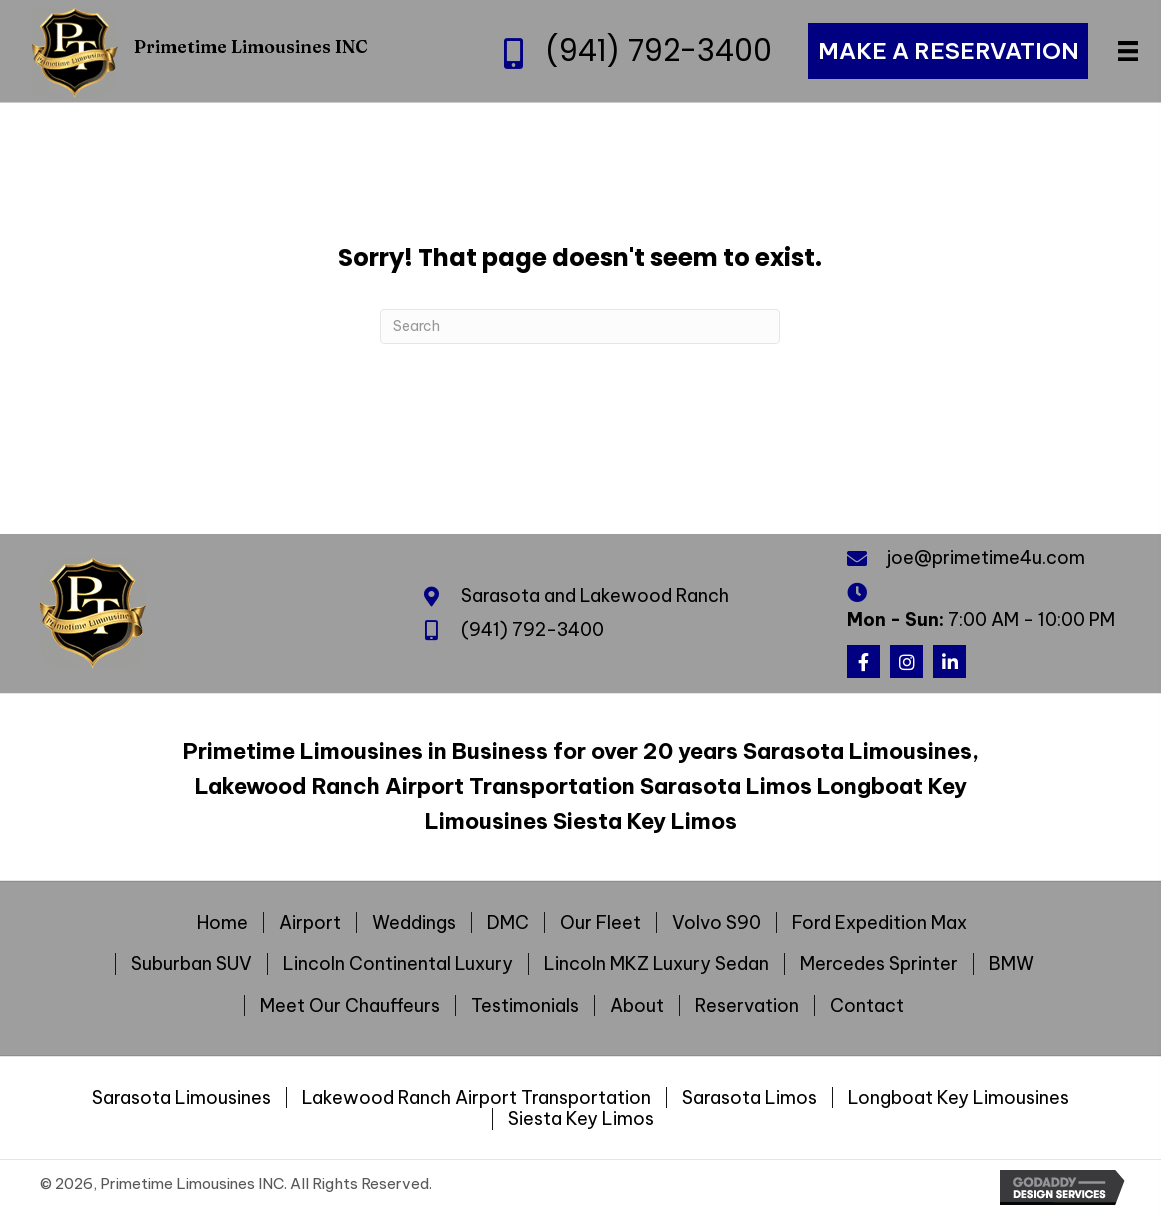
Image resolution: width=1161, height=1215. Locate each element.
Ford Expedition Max (879, 923)
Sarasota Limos (749, 1098)
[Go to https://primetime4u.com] (224, 51)
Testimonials (525, 1006)
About (637, 1006)
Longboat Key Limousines (958, 1098)
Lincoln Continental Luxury (398, 964)
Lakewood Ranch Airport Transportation (476, 1098)
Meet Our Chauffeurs (350, 1006)
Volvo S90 (716, 923)
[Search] (580, 326)
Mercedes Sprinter (879, 964)
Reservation (747, 1006)
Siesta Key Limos (581, 1119)
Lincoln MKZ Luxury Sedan (656, 964)
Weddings (414, 923)
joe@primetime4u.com (986, 557)
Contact (867, 1006)
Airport (310, 923)
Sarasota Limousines (181, 1098)
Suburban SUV (191, 964)
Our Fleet (600, 923)
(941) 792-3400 (658, 50)
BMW (1011, 964)
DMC (508, 923)
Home (222, 923)
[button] (863, 661)
